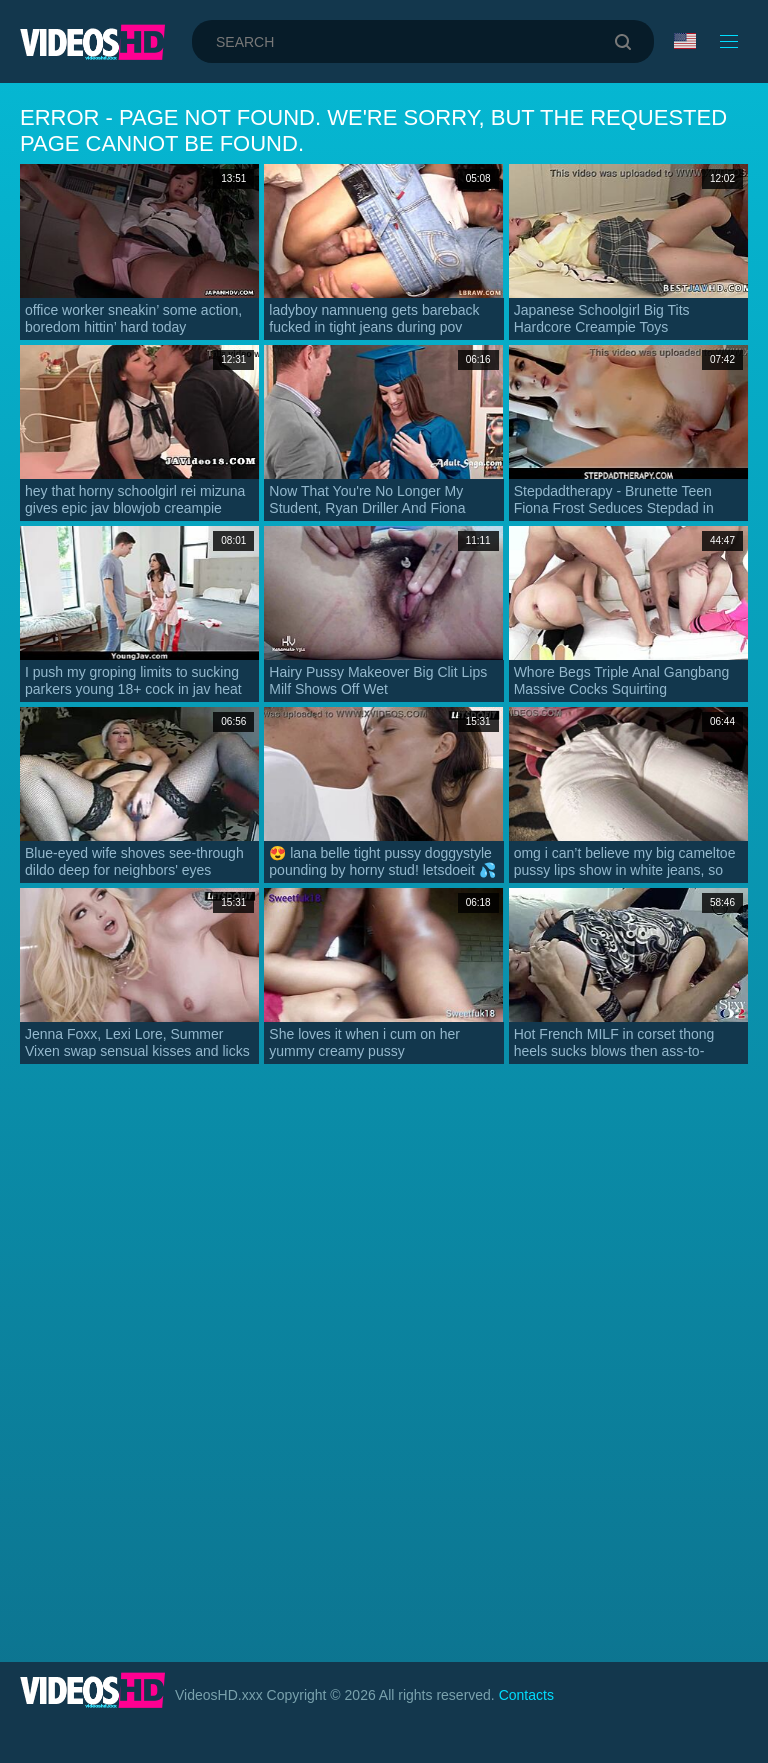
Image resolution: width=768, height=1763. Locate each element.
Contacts (526, 1695)
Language (685, 41)
